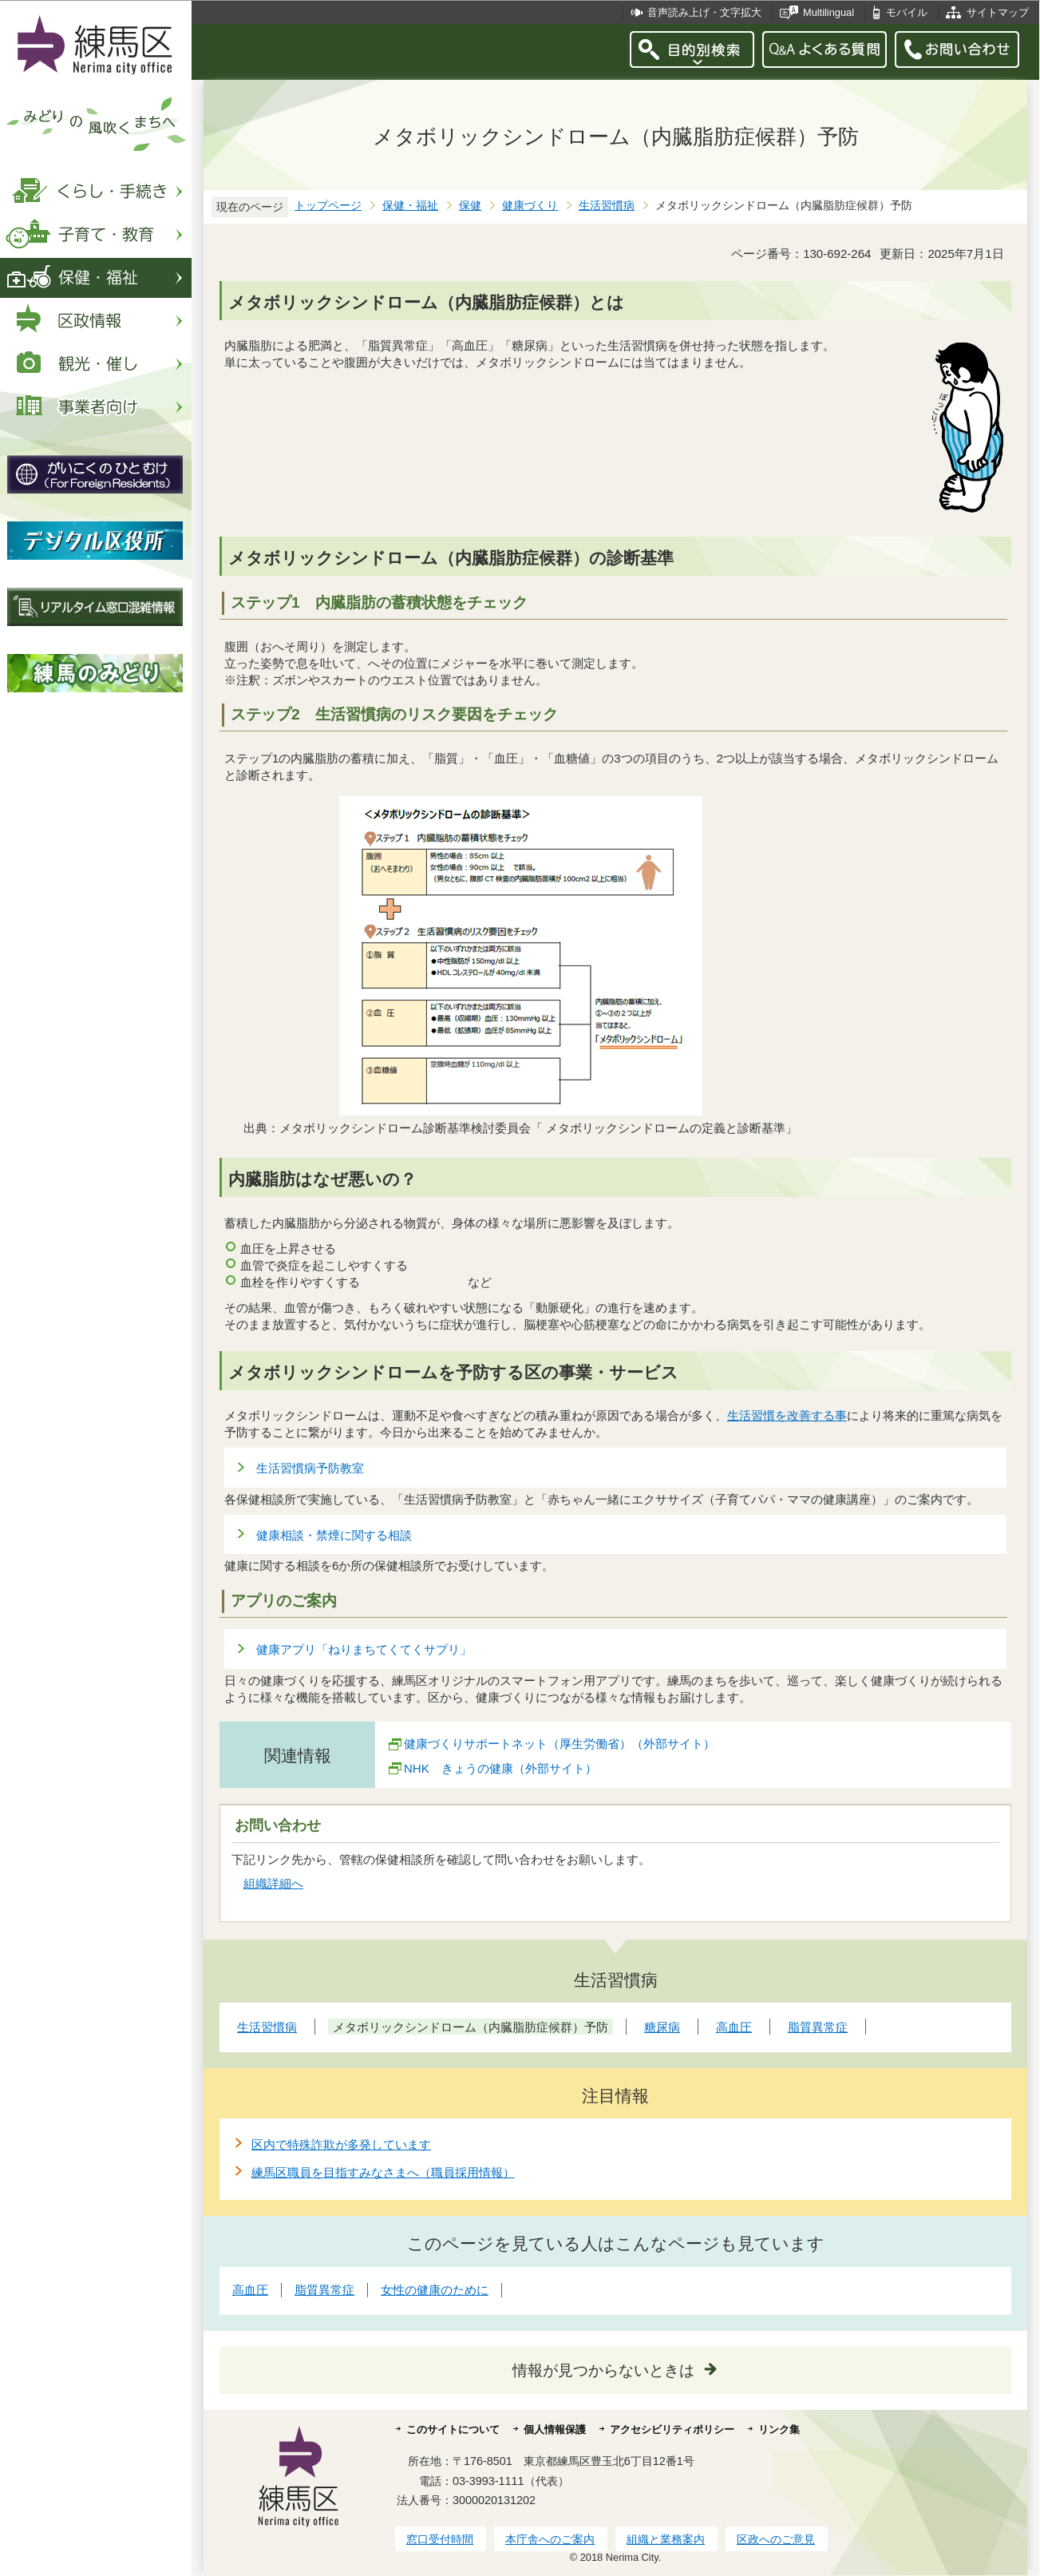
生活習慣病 (607, 206)
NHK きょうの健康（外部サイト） (501, 1768)
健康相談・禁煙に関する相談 (334, 1535)
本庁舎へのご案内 (550, 2539)
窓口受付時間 (439, 2539)
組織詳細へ (273, 1883)
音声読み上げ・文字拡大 (704, 12)
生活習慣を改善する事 (787, 1415)
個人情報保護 (555, 2429)
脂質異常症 (324, 2290)
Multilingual (828, 12)
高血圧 (250, 2290)
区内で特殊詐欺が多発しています (341, 2144)
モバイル (906, 12)
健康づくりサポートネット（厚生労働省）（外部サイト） (560, 1743)
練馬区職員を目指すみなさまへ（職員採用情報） (383, 2172)
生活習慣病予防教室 (310, 1468)
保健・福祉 (410, 206)
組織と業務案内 (666, 2539)
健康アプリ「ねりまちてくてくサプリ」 (364, 1649)
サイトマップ (998, 12)
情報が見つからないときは (603, 2370)
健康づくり (530, 206)
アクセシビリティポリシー (672, 2429)
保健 (470, 206)
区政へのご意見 (776, 2539)
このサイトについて (453, 2429)
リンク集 (779, 2429)
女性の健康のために (434, 2290)
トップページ (328, 206)
